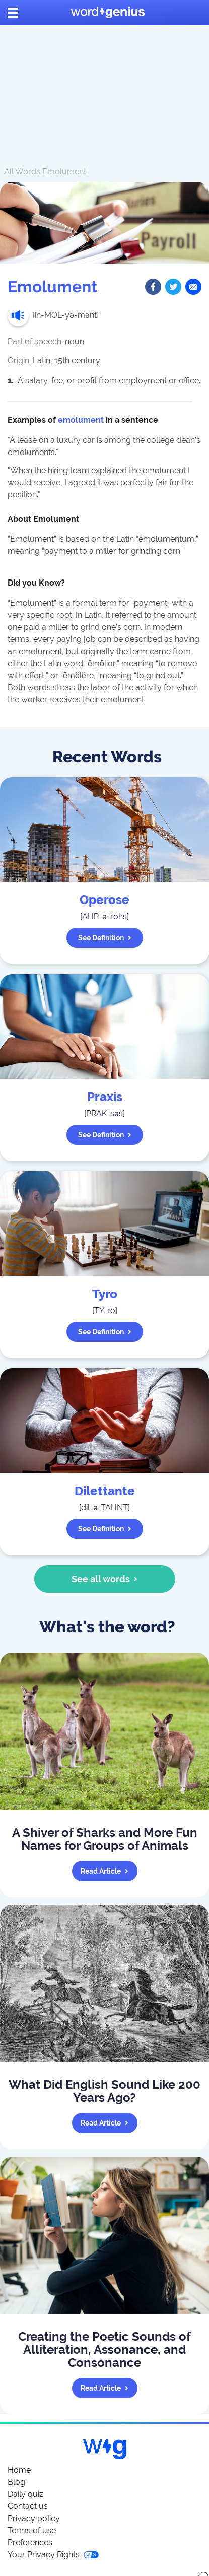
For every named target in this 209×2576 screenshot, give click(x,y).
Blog (16, 2482)
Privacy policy (34, 2518)
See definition (104, 938)
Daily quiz (25, 2494)
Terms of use (32, 2530)
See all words (104, 1579)
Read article (104, 1871)
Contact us (28, 2506)
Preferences (30, 2542)
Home (19, 2470)
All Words (22, 171)
